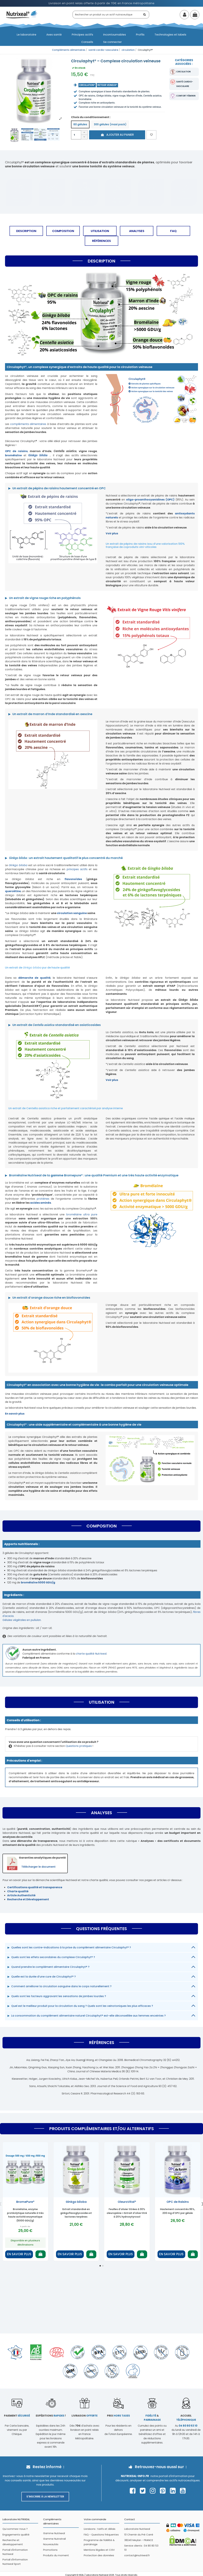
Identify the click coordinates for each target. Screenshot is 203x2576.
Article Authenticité (21, 1895)
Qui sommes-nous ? (15, 2529)
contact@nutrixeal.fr (137, 2555)
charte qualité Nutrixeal (91, 1654)
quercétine (13, 891)
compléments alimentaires (28, 424)
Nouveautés (50, 2544)
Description (26, 231)
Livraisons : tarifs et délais (99, 2529)
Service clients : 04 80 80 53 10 (141, 2548)
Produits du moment (56, 2555)
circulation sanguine (72, 913)
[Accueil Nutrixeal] (22, 14)
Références (101, 241)
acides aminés (40, 1203)
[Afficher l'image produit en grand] (34, 90)
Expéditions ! (51, 2415)
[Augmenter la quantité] (84, 132)
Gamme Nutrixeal (54, 2533)
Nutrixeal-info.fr (135, 2476)
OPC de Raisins (178, 2202)
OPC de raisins (16, 451)
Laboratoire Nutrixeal (137, 2529)
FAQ (173, 231)
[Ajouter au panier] (40, 2254)
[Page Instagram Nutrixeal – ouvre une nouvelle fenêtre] (153, 2490)
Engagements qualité (16, 2534)
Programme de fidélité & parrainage (99, 2542)
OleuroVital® (127, 2202)
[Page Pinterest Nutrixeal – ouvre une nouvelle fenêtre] (163, 2490)
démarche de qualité (34, 978)
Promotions (50, 2550)
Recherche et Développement (28, 1899)
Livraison (84, 2415)
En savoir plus (19, 2254)
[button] (26, 34)
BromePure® (25, 2202)
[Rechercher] (145, 14)
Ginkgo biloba (37, 455)
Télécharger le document (38, 1866)
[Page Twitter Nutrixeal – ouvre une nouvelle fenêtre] (143, 2490)
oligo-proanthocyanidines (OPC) (150, 499)
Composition (63, 231)
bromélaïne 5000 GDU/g (38, 1582)
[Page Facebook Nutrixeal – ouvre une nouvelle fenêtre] (133, 2490)
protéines (43, 1199)
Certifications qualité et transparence (34, 1887)
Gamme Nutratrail (54, 2538)
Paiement (17, 2415)
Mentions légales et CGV (99, 2550)
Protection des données (99, 2555)
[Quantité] (76, 134)
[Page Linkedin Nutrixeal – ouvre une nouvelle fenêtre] (173, 2490)
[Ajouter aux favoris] (151, 134)
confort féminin (185, 95)
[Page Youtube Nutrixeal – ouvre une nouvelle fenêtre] (183, 2490)
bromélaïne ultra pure (81, 1214)
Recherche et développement (13, 2542)
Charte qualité (17, 1891)
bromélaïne (13, 455)
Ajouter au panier (117, 135)
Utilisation (100, 231)
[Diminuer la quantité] (84, 137)
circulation (183, 71)
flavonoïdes (73, 879)
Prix (118, 2415)
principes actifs (77, 869)
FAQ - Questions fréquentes (101, 2534)
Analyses (136, 231)
